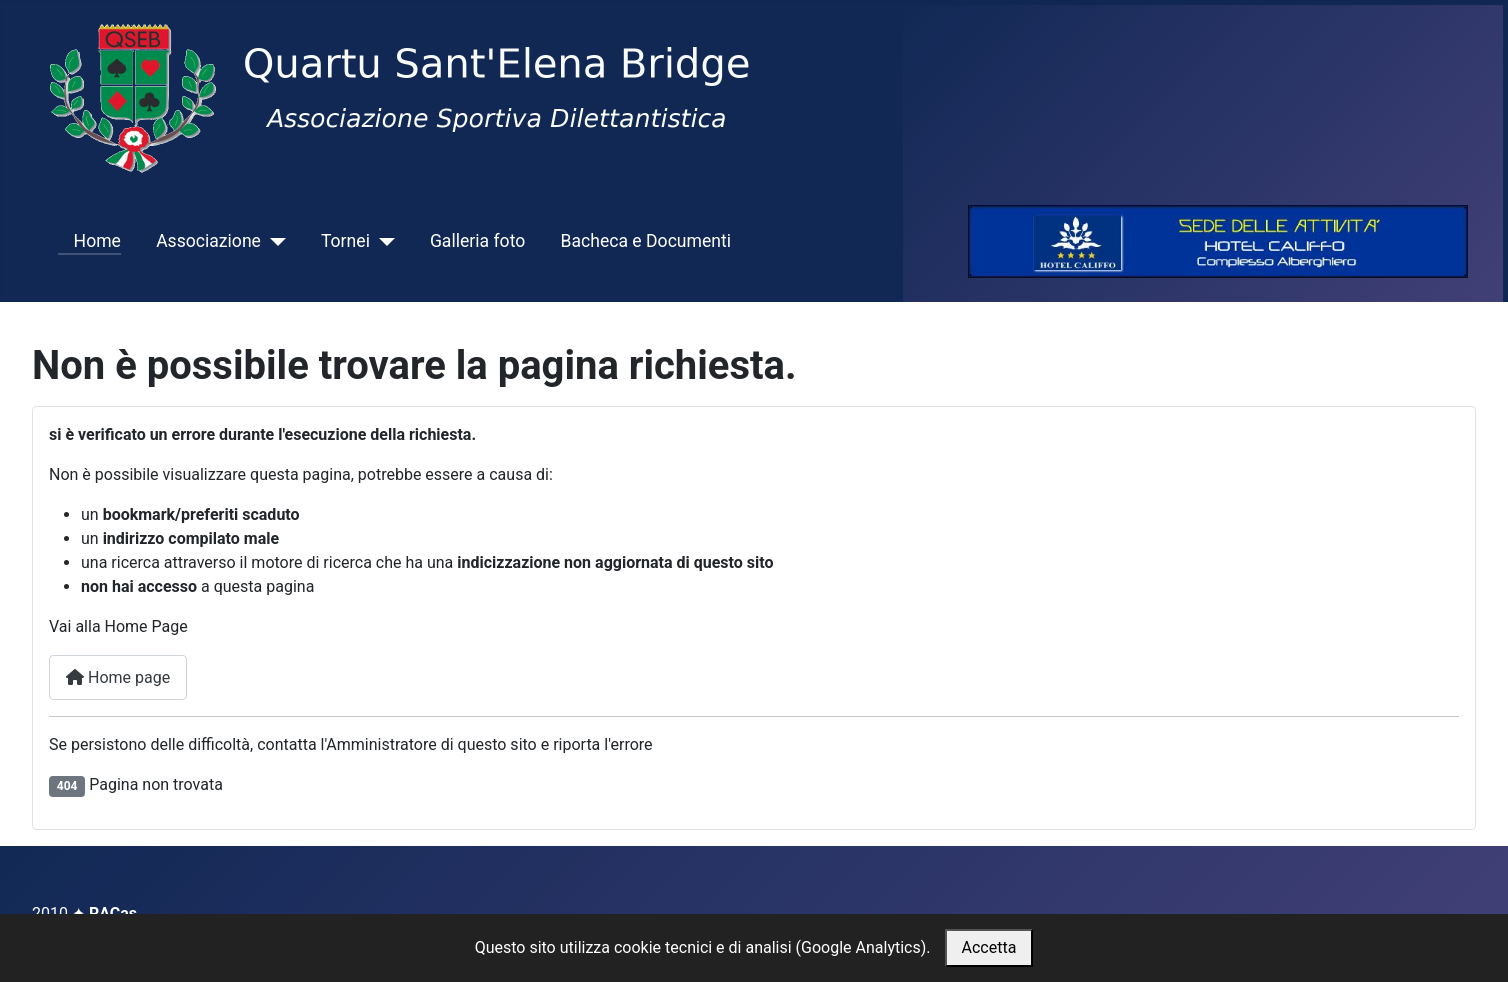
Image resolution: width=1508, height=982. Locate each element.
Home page (118, 677)
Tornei (345, 241)
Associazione (208, 241)
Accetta (989, 947)
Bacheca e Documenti (645, 241)
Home (89, 241)
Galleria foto (477, 241)
